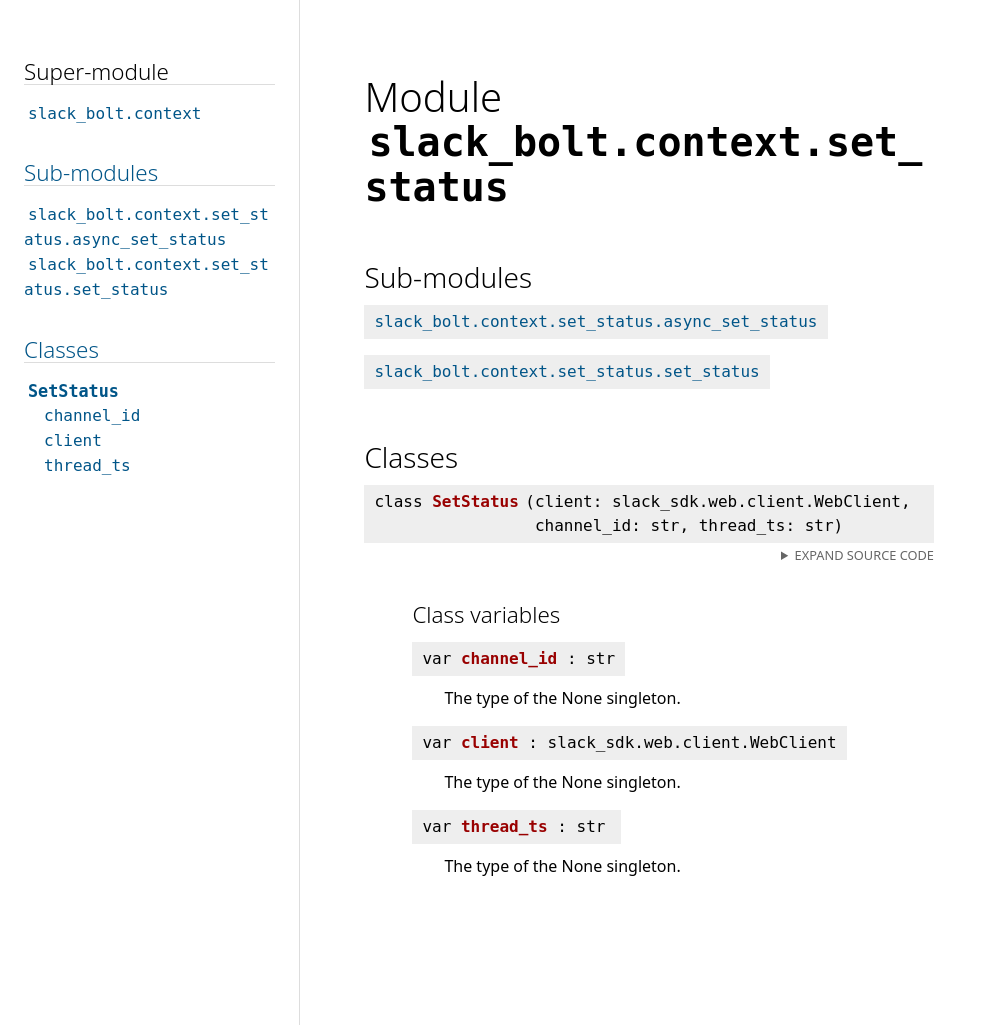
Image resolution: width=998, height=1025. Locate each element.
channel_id (92, 415)
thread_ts (87, 465)
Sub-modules (91, 172)
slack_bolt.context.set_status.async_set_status (595, 321)
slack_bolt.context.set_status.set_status (566, 371)
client (73, 440)
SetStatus (73, 391)
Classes (61, 349)
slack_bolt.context (114, 113)
